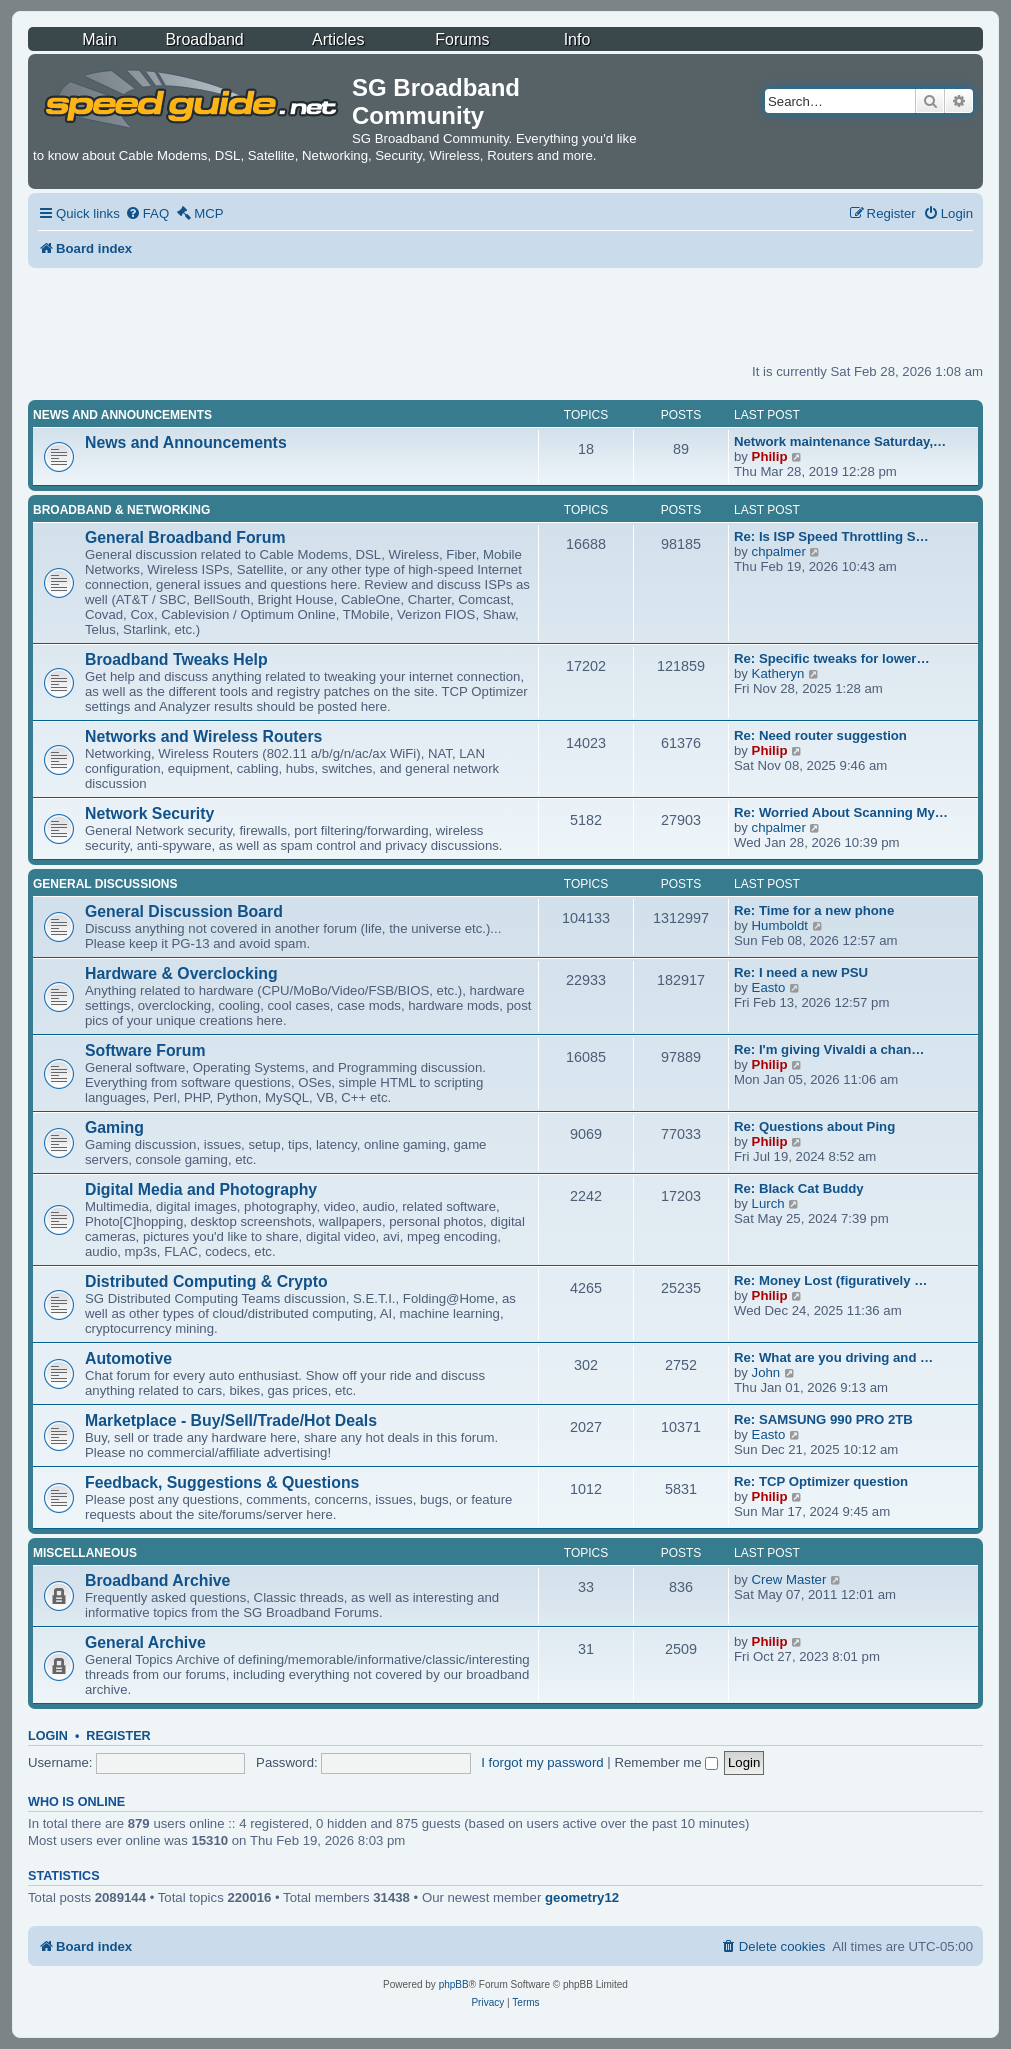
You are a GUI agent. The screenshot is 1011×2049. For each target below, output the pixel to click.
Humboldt (780, 925)
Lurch (768, 1203)
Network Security (149, 813)
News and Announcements (122, 415)
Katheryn (778, 673)
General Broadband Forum (185, 537)
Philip (770, 456)
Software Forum (145, 1050)
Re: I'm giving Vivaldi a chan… (829, 1049)
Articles (338, 39)
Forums (462, 39)
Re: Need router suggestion (820, 735)
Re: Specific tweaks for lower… (832, 658)
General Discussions (105, 884)
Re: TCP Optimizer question (821, 1481)
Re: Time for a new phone (814, 910)
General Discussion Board (184, 911)
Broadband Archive (157, 1580)
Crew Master (789, 1579)
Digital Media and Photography (201, 1189)
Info (577, 39)
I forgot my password (542, 1762)
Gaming (114, 1127)
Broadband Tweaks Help (176, 659)
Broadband (204, 39)
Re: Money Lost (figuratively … (830, 1280)
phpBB (454, 1984)
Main (99, 39)
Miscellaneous (85, 1553)
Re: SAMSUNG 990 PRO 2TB (823, 1419)
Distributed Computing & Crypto (206, 1281)
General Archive (145, 1642)
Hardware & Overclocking (181, 973)
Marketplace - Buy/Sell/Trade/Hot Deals (231, 1420)
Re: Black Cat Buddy (799, 1188)
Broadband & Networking (121, 510)
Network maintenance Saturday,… (840, 441)
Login (48, 1736)
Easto (769, 987)
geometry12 (582, 1897)
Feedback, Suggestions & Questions (222, 1482)
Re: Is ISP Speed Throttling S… (831, 536)
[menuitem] (147, 213)
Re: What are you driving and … (833, 1357)
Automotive (128, 1358)
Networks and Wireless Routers (203, 736)
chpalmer (779, 551)
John (766, 1372)
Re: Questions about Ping (814, 1126)
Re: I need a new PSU (801, 972)
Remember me (666, 1762)
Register (118, 1736)
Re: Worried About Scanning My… (841, 812)
